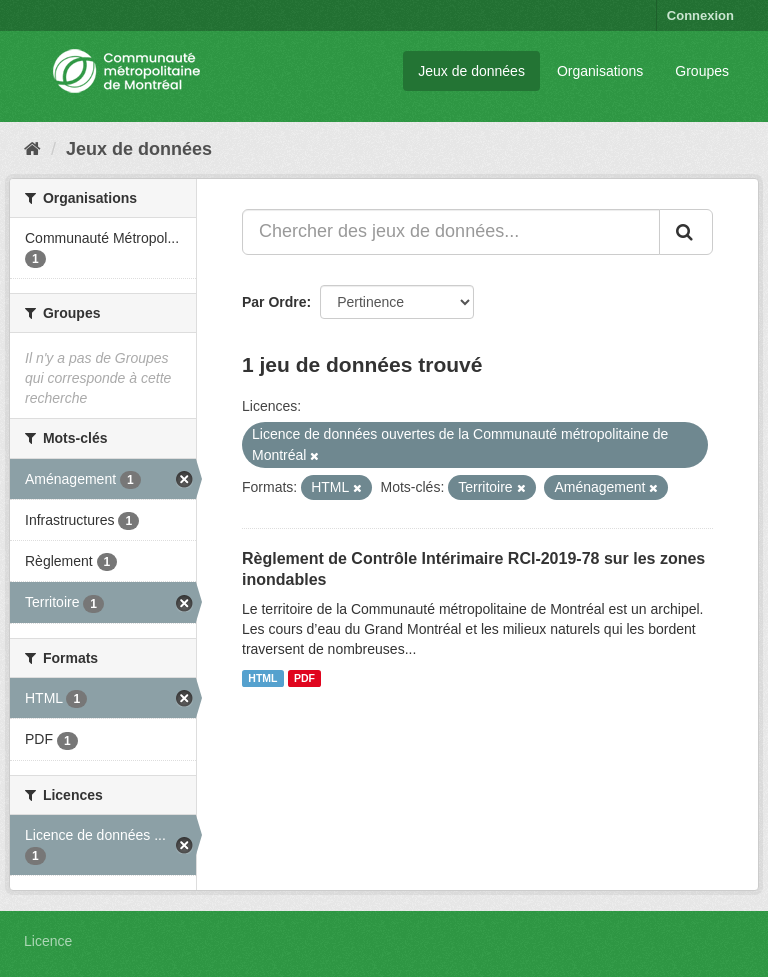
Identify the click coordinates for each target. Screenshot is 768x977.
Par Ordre (274, 302)
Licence (48, 941)
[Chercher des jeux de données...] (451, 232)
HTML (262, 678)
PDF (304, 678)
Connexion (700, 15)
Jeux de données (471, 71)
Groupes (702, 71)
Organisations (600, 71)
